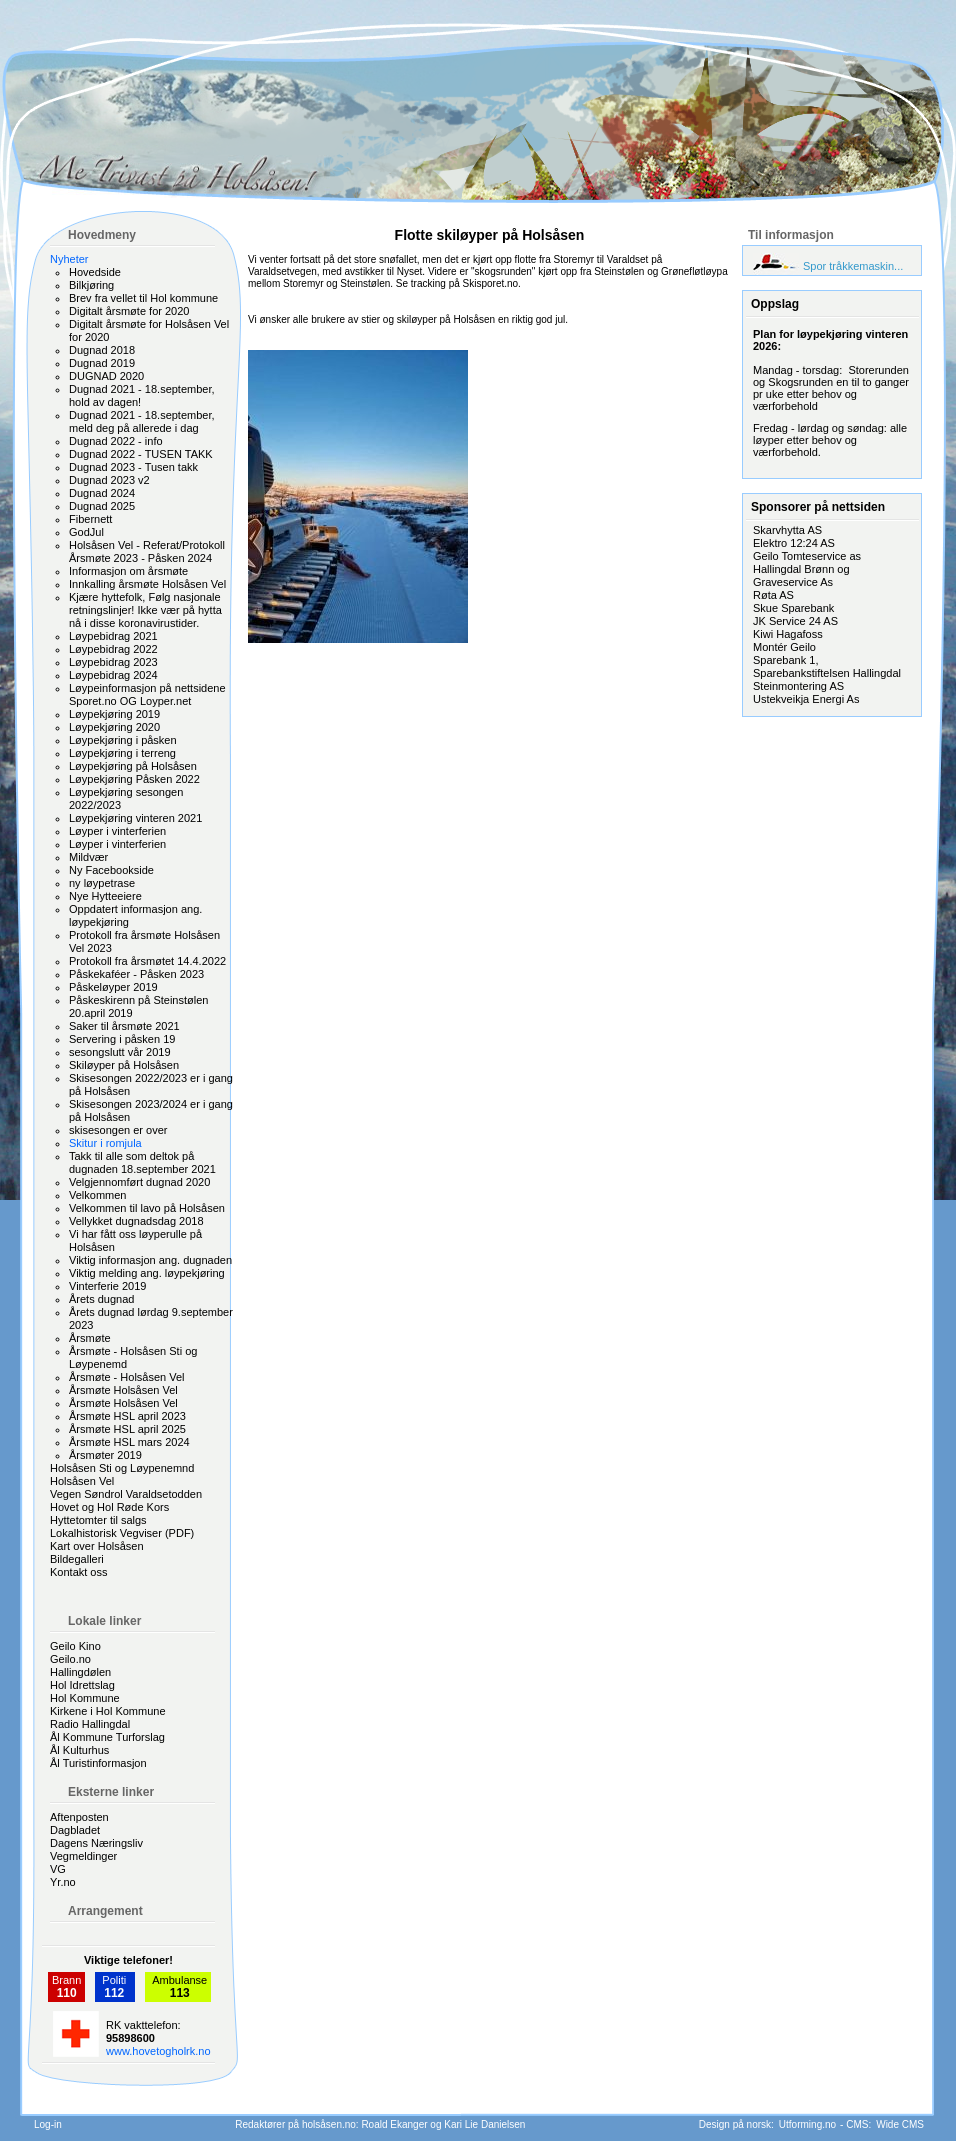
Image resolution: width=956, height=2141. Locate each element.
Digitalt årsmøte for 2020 (129, 311)
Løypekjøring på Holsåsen (133, 766)
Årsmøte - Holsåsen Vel (127, 1377)
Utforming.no (807, 2124)
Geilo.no (70, 1659)
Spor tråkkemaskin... (853, 266)
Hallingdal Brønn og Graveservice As (801, 575)
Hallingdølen (80, 1672)
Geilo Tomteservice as (807, 556)
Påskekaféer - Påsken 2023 (136, 974)
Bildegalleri (77, 1559)
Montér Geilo (784, 647)
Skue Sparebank (793, 608)
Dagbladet (75, 1830)
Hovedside (95, 272)
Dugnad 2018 (102, 350)
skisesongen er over (118, 1130)
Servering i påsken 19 (122, 1039)
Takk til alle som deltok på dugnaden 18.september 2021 (142, 1162)
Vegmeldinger (83, 1856)
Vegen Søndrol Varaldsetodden (126, 1494)
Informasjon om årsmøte (128, 571)
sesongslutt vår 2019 (120, 1052)
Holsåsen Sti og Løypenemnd (122, 1468)
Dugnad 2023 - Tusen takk (133, 467)
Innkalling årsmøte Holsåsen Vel (147, 584)
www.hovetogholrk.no (158, 2051)
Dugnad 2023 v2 (109, 480)
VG (58, 1869)
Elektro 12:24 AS (794, 543)
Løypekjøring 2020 (114, 727)
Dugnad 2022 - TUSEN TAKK (141, 454)
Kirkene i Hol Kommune (108, 1711)
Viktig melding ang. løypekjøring (147, 1273)
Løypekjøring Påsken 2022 (134, 779)
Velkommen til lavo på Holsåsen (147, 1208)
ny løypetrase (102, 883)
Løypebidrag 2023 (113, 662)
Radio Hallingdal (90, 1724)
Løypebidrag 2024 (113, 675)
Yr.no (63, 1882)
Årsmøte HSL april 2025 (127, 1429)
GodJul (86, 532)
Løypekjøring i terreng (122, 753)
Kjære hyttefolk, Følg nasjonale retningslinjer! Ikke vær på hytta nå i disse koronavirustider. (145, 610)
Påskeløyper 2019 (113, 987)
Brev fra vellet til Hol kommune (143, 298)
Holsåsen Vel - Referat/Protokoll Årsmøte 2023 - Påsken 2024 (147, 551)
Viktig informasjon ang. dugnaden (150, 1260)
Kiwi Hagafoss (788, 634)
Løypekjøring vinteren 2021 (135, 818)
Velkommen (97, 1195)
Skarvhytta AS (787, 530)
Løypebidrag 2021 (113, 636)
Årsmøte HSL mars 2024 (129, 1442)
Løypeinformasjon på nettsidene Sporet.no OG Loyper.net (147, 694)
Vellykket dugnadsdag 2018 (136, 1221)
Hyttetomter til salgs (98, 1520)
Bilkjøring (91, 285)
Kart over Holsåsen (97, 1546)
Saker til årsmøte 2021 (124, 1026)
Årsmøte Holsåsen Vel (123, 1390)
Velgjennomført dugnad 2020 (139, 1182)
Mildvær (88, 857)
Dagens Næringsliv (96, 1843)
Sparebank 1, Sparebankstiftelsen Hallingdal (827, 666)
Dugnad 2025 (102, 506)
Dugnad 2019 (102, 363)
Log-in (48, 2124)
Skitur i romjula (105, 1143)
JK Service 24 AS (795, 621)
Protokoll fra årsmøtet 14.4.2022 (147, 961)
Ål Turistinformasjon (98, 1763)
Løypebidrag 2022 (113, 649)
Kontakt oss (78, 1572)
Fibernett (90, 519)
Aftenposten (79, 1817)
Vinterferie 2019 (107, 1286)
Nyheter (69, 259)
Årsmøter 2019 (105, 1455)
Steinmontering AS (798, 686)
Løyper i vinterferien (117, 831)
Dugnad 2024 (102, 493)
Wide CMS (900, 2124)
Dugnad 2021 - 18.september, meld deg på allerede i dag (142, 421)
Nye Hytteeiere (105, 896)
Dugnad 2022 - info (116, 441)
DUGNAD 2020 (106, 376)
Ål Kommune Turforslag (107, 1737)
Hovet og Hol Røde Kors (109, 1507)
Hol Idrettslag (82, 1685)
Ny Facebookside (111, 870)
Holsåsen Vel (82, 1481)
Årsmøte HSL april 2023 (127, 1416)
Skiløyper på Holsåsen (124, 1065)
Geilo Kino (75, 1646)
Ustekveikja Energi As (806, 699)
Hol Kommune (85, 1698)
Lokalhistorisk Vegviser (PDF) (122, 1533)
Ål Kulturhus (79, 1750)
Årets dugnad (101, 1299)
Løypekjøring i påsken (123, 740)
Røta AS (773, 595)
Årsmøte (90, 1338)
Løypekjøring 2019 (114, 714)
